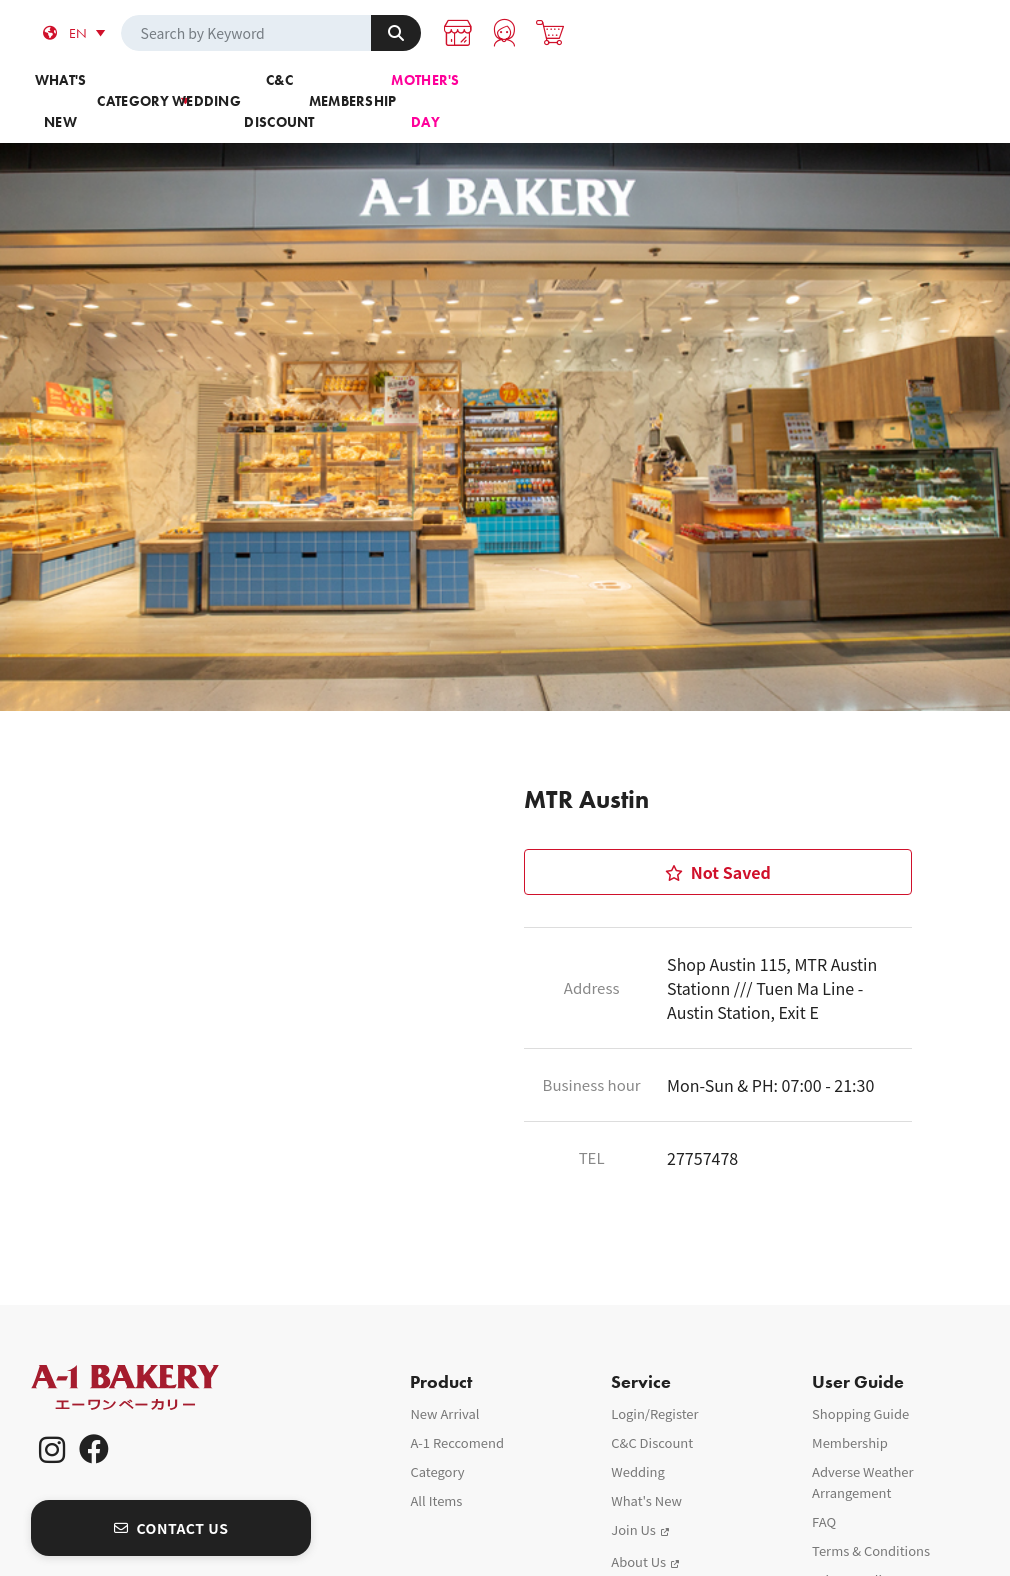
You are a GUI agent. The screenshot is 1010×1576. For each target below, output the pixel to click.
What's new (108, 89)
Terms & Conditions (871, 1517)
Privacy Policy (853, 1546)
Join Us (633, 1496)
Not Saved (718, 822)
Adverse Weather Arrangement (863, 1449)
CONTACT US (171, 1495)
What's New (646, 1467)
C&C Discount (584, 89)
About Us (638, 1528)
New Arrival (444, 1380)
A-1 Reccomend (457, 1409)
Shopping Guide (860, 1380)
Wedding (425, 89)
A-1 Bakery (151, 1354)
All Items (436, 1467)
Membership (743, 89)
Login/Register (654, 1380)
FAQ (824, 1488)
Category (267, 89)
